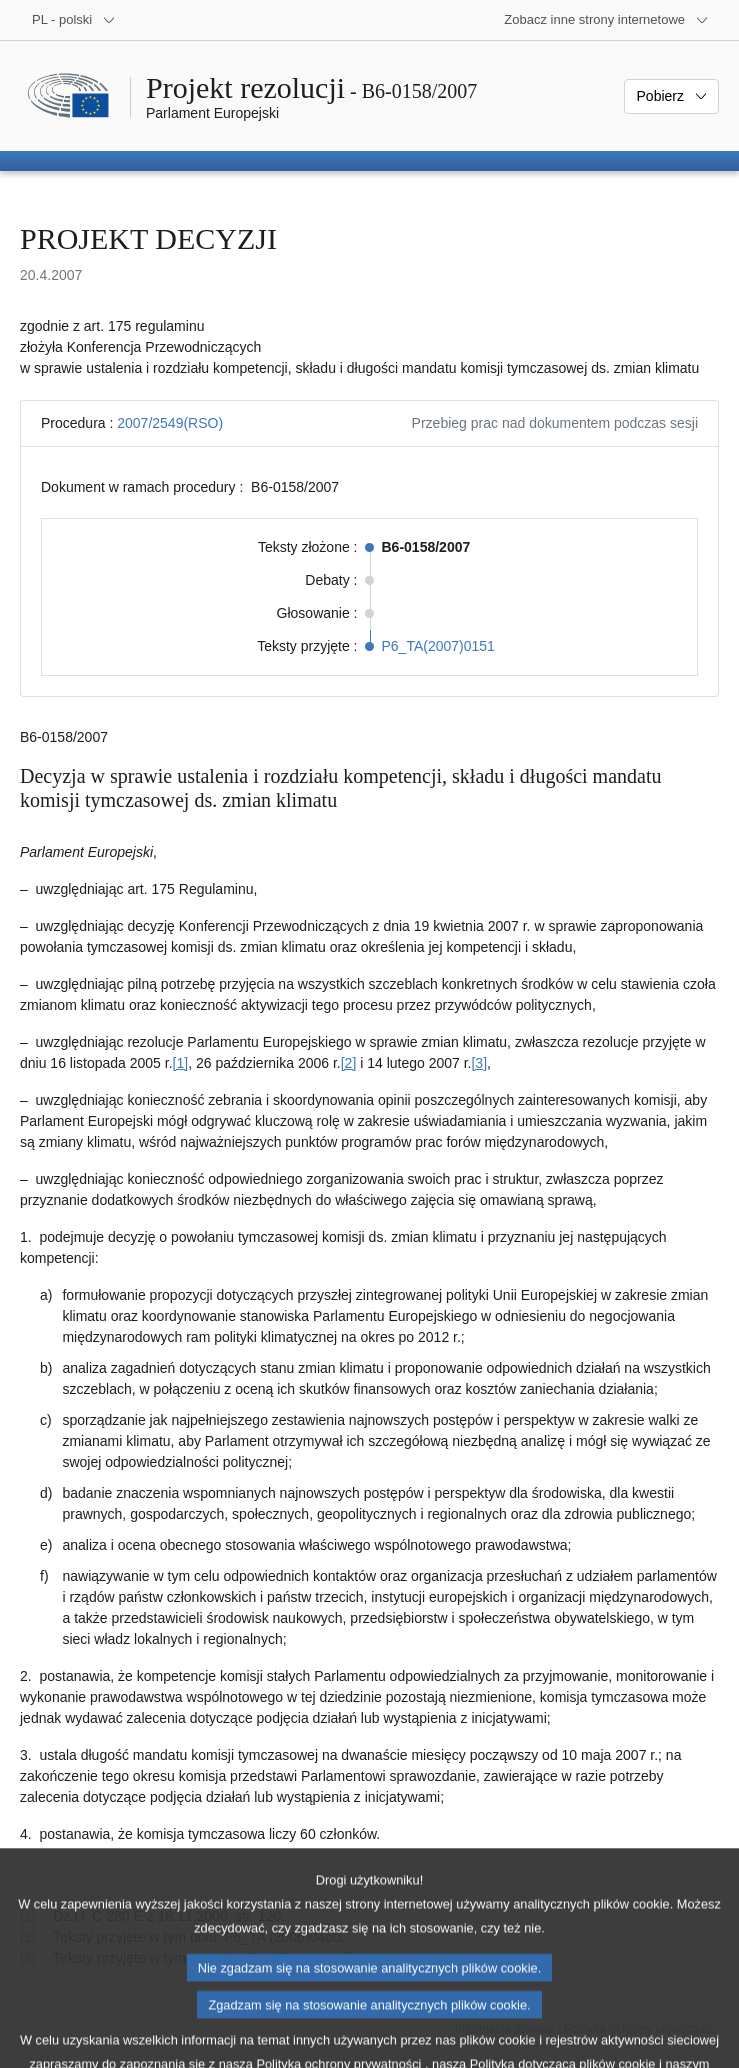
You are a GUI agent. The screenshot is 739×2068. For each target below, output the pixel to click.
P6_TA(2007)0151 (438, 646)
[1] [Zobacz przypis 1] (181, 1063)
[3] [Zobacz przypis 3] (479, 1063)
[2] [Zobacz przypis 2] (349, 1063)
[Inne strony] (606, 20)
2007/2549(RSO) (170, 423)
